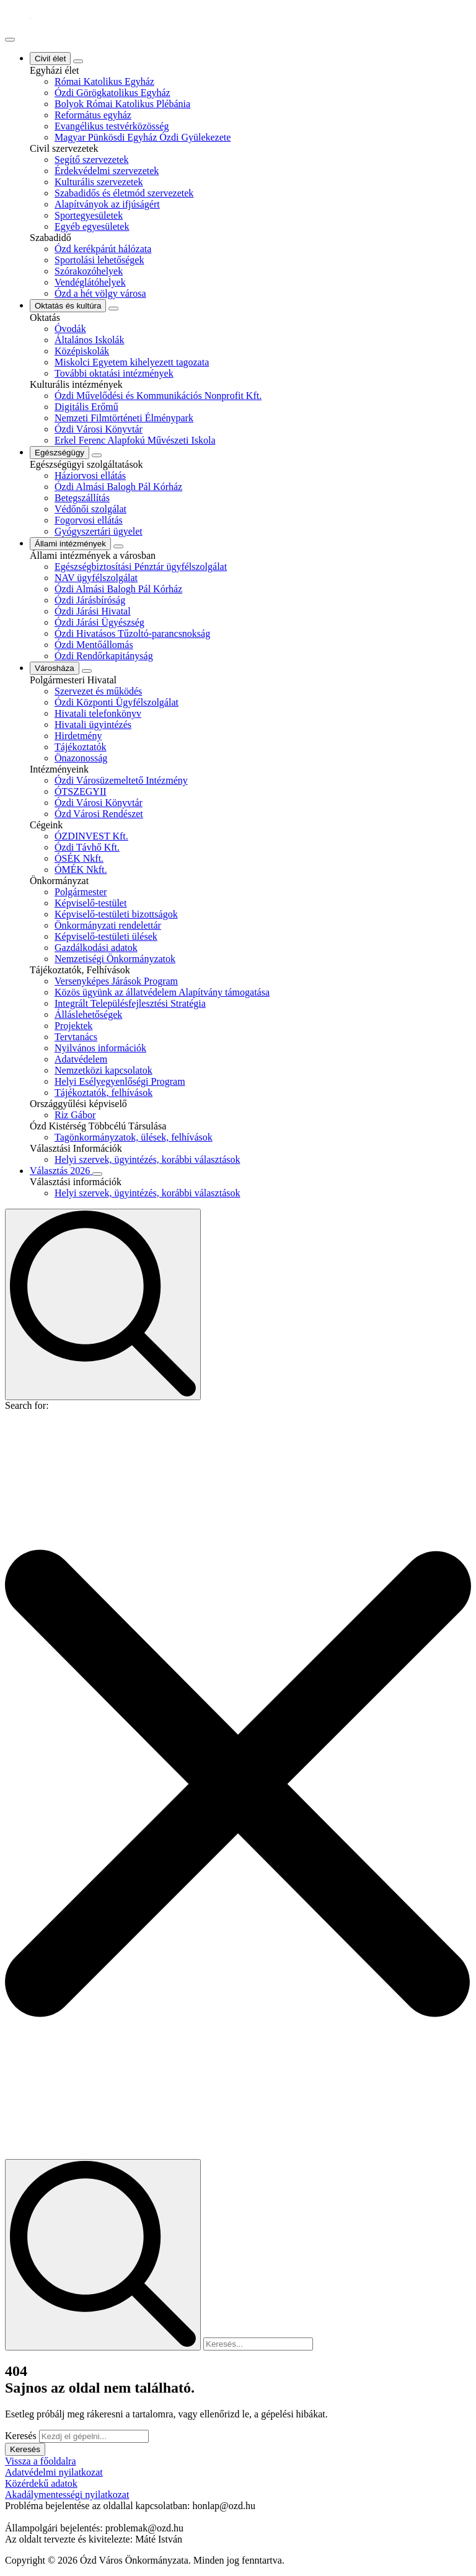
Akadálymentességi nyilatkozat (67, 2494)
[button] (238, 1785)
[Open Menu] (10, 40)
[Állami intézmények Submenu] (118, 546)
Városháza (54, 668)
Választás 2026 (61, 1170)
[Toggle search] (103, 1304)
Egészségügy (59, 452)
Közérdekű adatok (41, 2483)
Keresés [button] (25, 2449)
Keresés (21, 2435)
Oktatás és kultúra (68, 305)
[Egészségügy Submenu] (97, 455)
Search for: (27, 1405)
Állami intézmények (70, 543)
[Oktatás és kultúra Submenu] (113, 308)
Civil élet (50, 58)
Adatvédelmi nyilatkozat (54, 2472)
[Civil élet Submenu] (78, 61)
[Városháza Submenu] (87, 671)
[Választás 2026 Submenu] (97, 1174)
